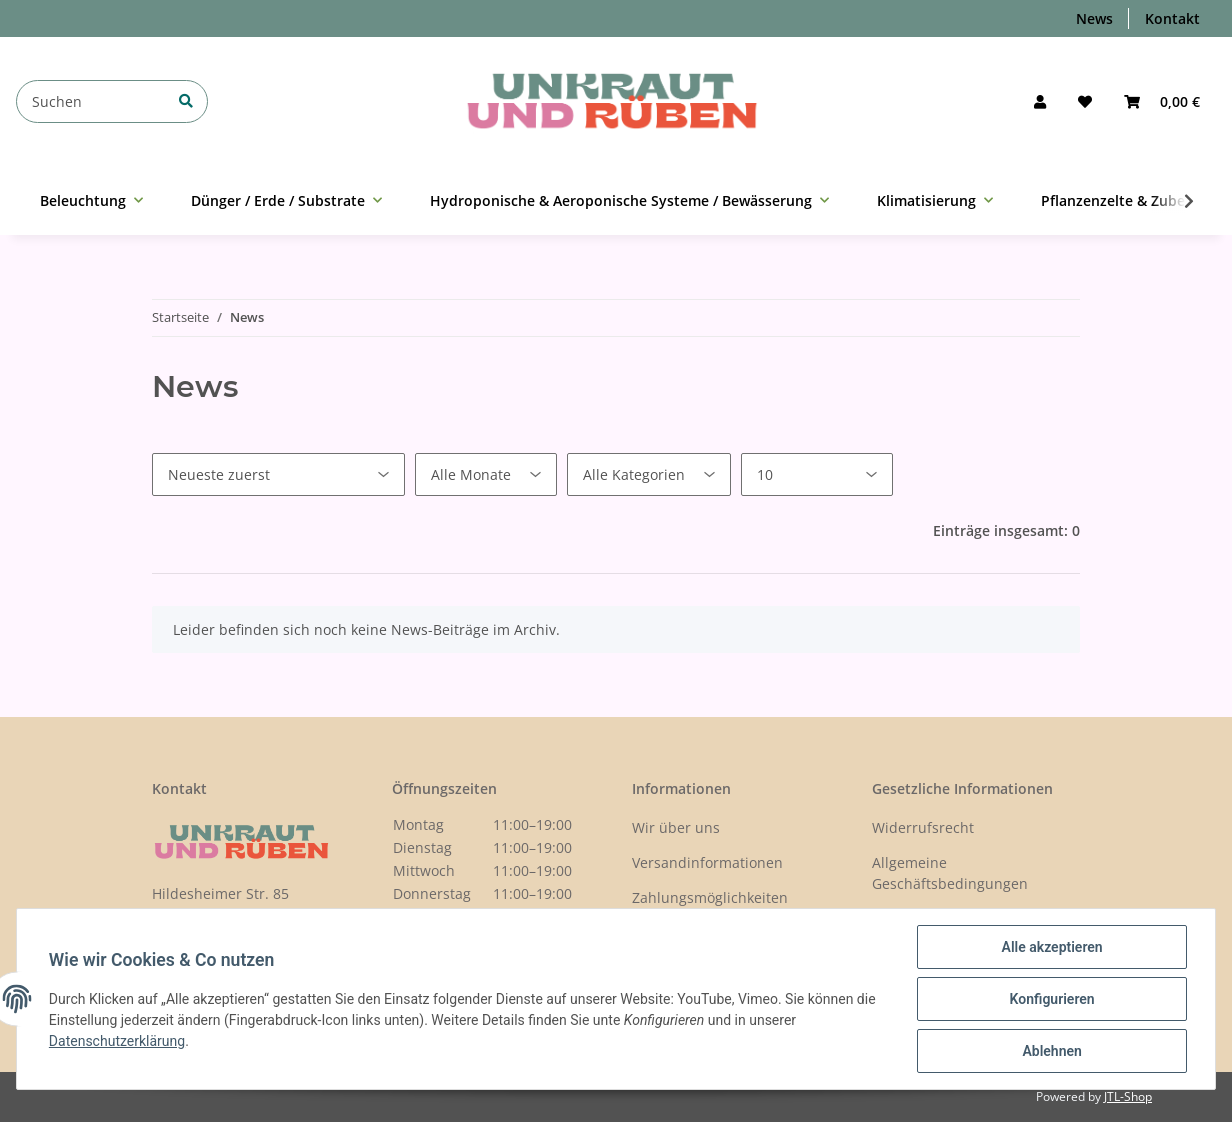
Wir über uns (676, 827)
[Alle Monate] (486, 474)
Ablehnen (1051, 1051)
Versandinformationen (707, 862)
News (1094, 18)
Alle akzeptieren (1051, 947)
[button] (1040, 101)
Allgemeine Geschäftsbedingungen (950, 873)
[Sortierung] (278, 474)
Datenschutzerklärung (117, 1041)
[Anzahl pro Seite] (817, 474)
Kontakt (1172, 18)
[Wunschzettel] (1085, 101)
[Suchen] (112, 101)
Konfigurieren (1051, 999)
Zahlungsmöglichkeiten (710, 897)
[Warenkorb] (1162, 101)
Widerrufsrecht (923, 827)
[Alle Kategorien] (649, 474)
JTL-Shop (1128, 1096)
